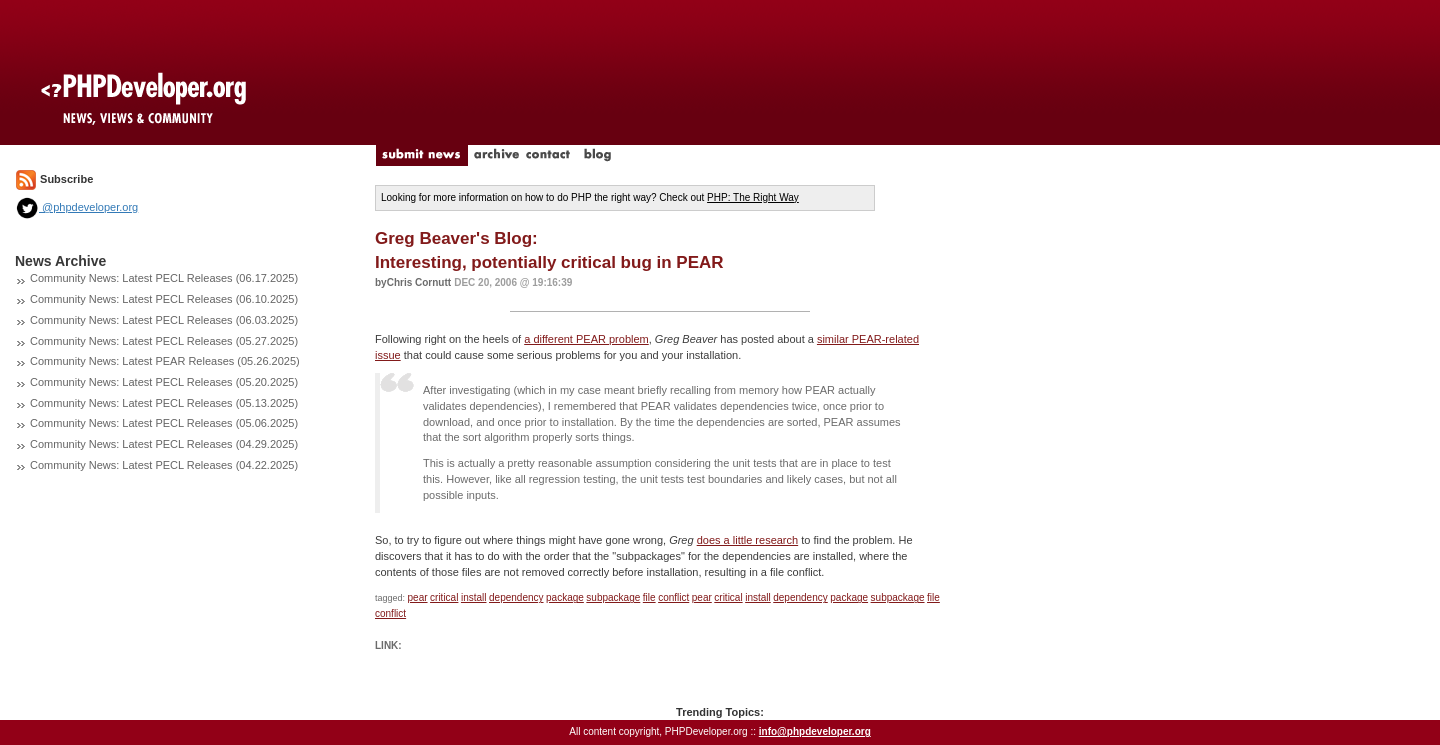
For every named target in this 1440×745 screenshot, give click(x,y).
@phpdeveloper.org (76, 207)
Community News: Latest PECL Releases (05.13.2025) (164, 403)
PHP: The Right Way (753, 197)
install (474, 597)
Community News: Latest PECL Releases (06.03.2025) (164, 320)
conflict (673, 597)
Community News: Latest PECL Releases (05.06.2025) (164, 423)
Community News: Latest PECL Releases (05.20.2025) (164, 382)
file (649, 597)
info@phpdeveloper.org (815, 731)
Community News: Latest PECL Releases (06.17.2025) (164, 278)
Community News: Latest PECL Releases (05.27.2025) (164, 341)
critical (444, 597)
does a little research (748, 540)
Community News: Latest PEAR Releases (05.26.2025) (165, 361)
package (565, 597)
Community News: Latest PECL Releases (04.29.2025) (164, 444)
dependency (516, 597)
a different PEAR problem (586, 339)
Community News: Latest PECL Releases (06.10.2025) (164, 299)
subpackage (613, 597)
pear (418, 597)
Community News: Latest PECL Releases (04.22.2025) (164, 465)
